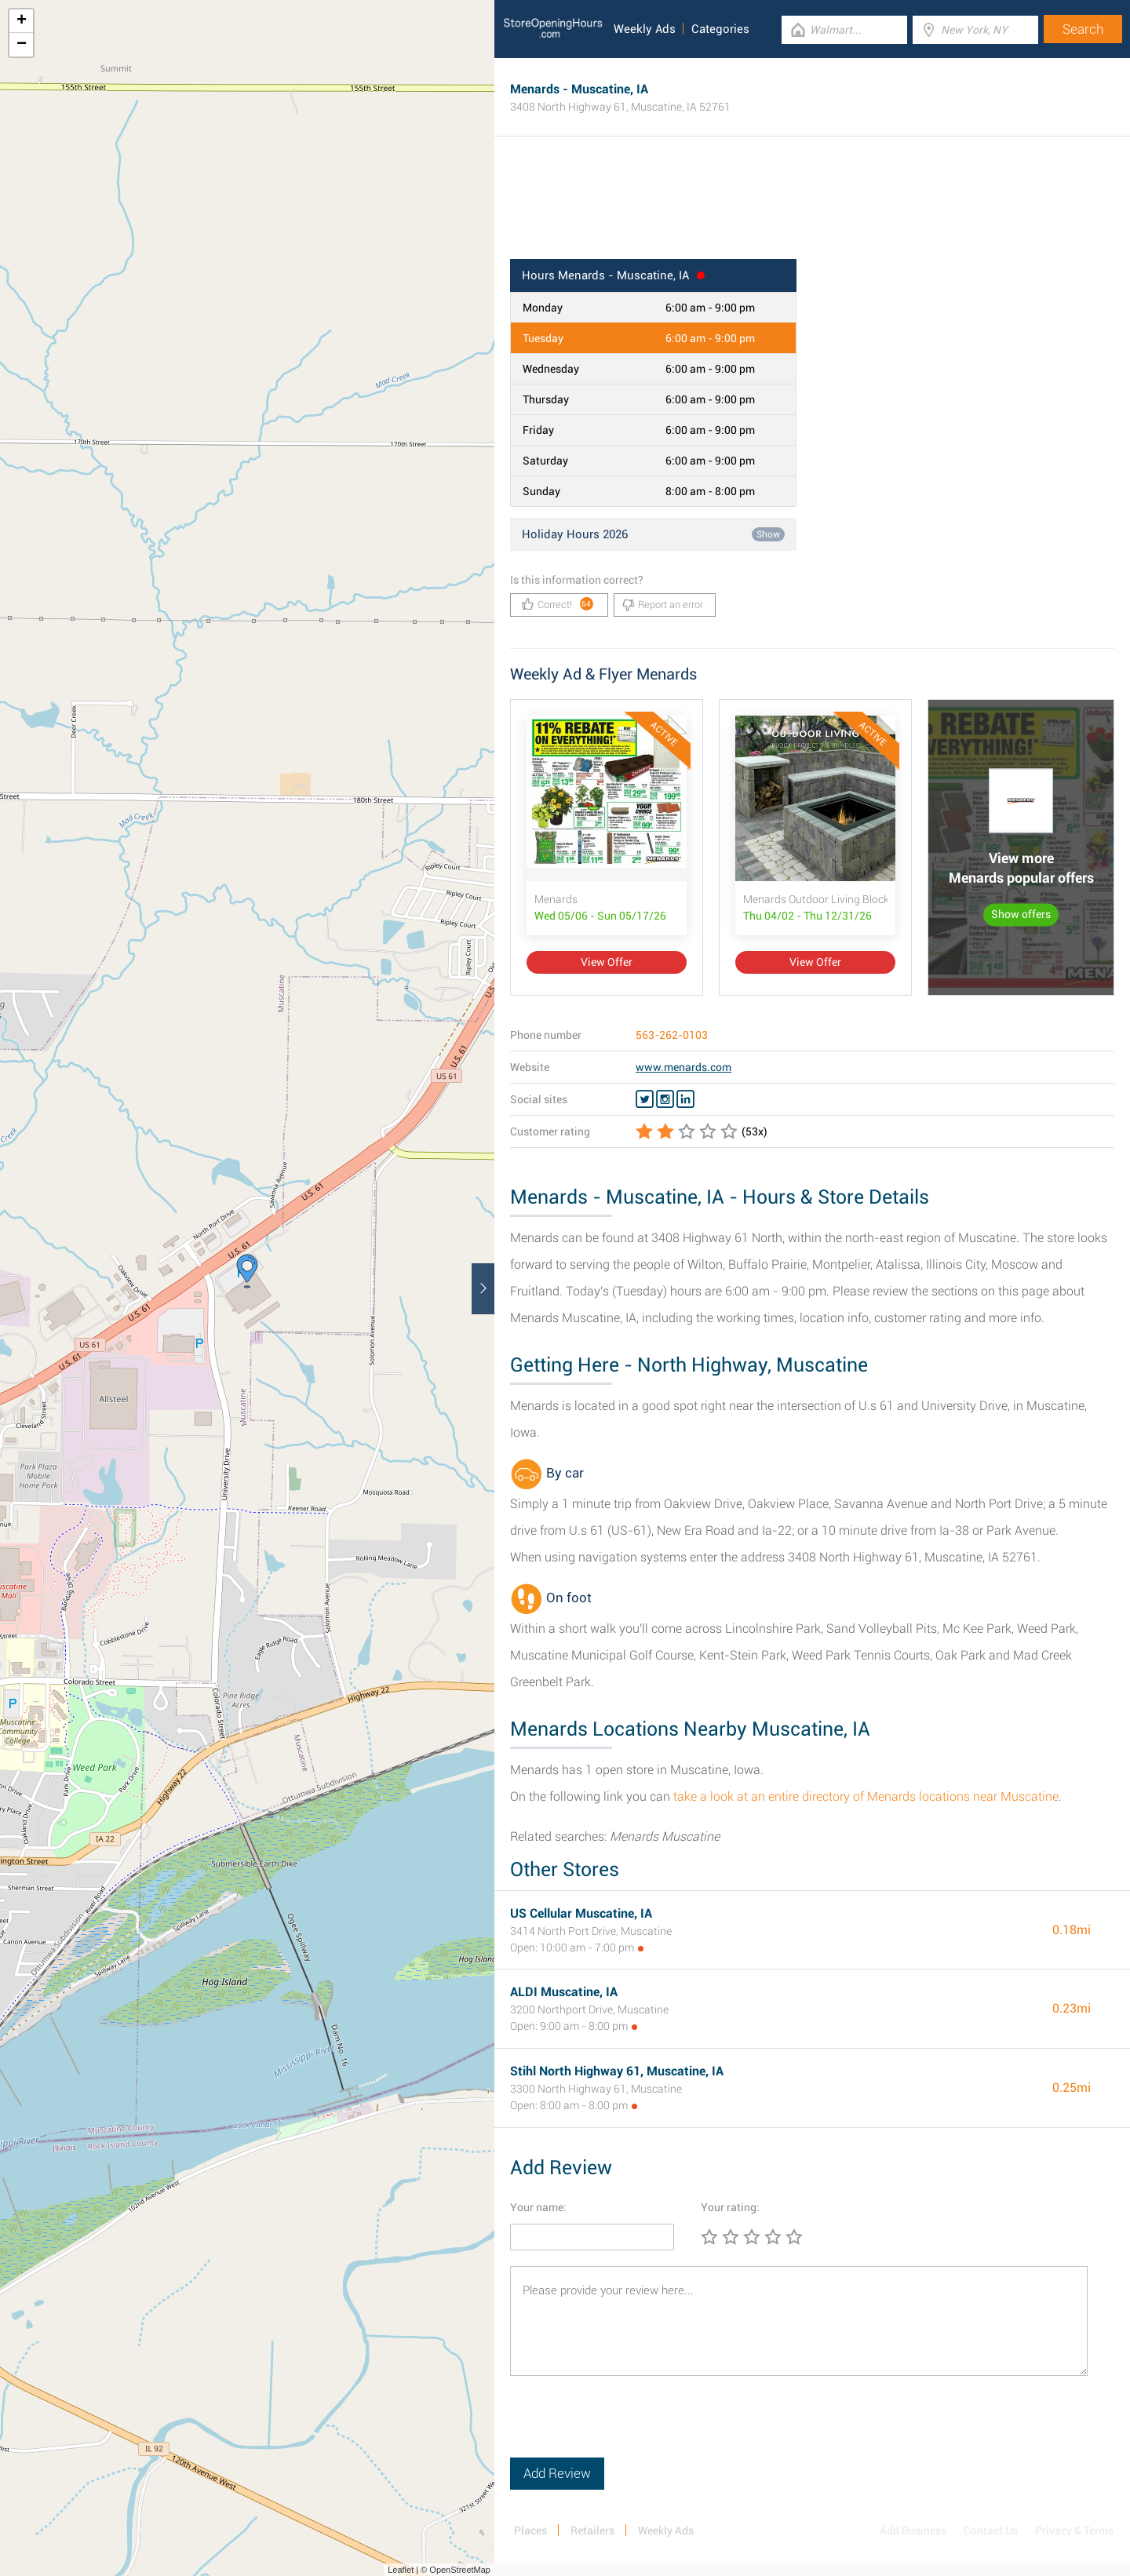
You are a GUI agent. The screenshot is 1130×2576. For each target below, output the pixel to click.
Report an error (662, 605)
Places (530, 2530)
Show (768, 534)
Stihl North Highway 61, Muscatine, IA (617, 2071)
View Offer (606, 962)
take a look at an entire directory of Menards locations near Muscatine (866, 1796)
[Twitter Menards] (645, 1099)
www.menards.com (683, 1067)
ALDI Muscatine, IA (564, 1991)
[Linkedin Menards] (685, 1099)
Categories (720, 29)
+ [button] (21, 21)
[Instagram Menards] (665, 1099)
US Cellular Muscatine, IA (581, 1913)
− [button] (21, 44)
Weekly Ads (645, 29)
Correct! (557, 603)
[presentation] (629, 2427)
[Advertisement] (812, 208)
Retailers (592, 2530)
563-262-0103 (672, 1035)
